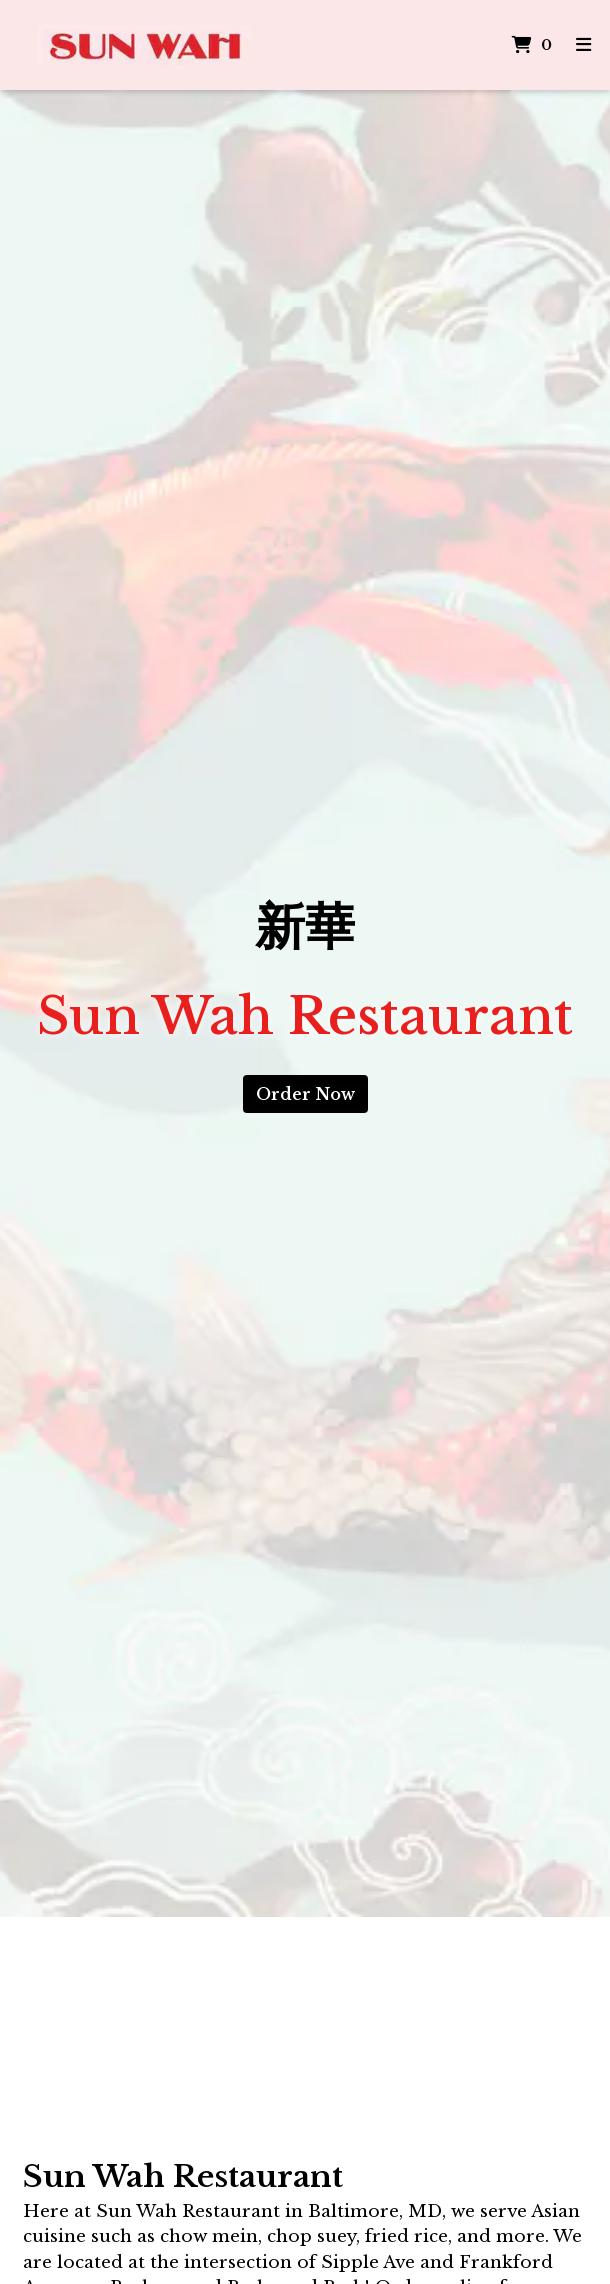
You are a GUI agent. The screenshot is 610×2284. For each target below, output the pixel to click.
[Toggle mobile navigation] (583, 45)
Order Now (305, 1094)
